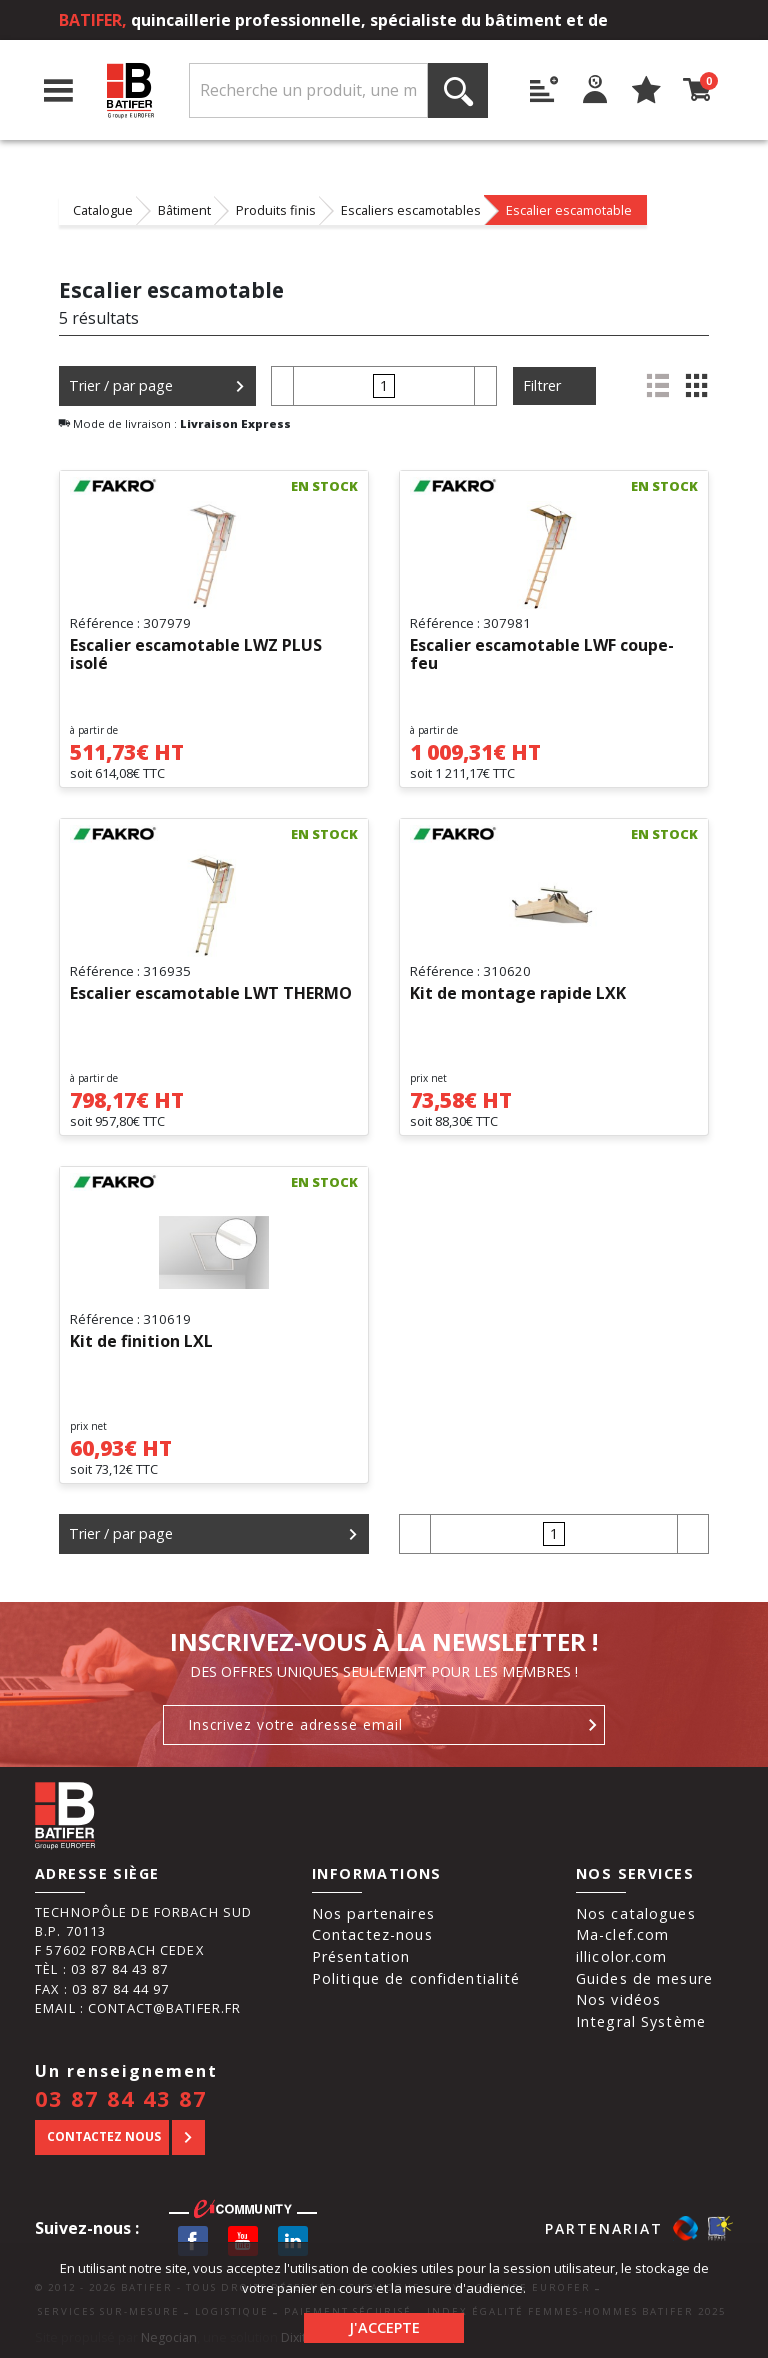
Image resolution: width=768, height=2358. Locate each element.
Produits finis (276, 210)
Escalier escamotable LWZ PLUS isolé (196, 655)
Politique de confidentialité (416, 1978)
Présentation (361, 1956)
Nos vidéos (618, 1999)
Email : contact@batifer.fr (138, 2008)
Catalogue (103, 210)
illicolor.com (622, 1956)
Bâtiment (184, 210)
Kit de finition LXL (141, 1342)
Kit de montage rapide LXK (518, 994)
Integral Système (641, 2021)
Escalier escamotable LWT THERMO (211, 994)
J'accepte (384, 2327)
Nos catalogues (636, 1913)
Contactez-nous (372, 1934)
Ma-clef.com (622, 1934)
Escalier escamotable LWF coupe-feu (542, 655)
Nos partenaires (373, 1913)
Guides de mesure (644, 1978)
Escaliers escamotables (411, 210)
